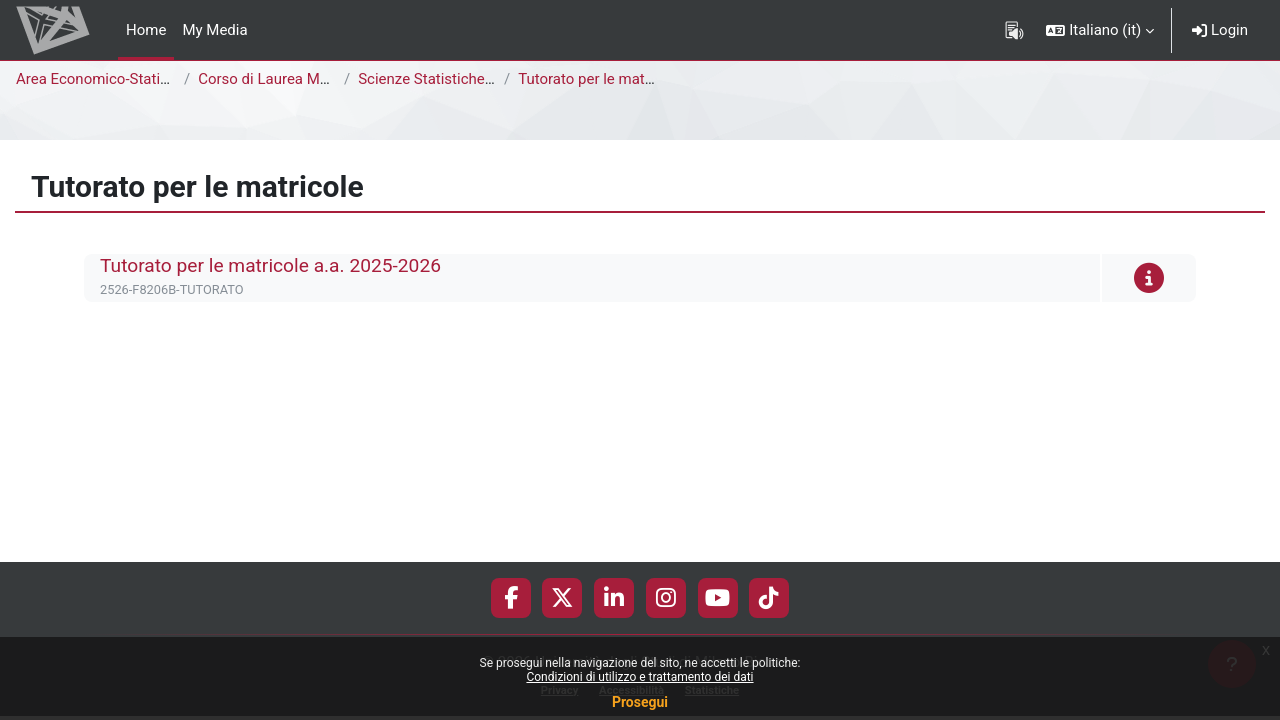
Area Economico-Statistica (104, 79)
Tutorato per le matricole (599, 79)
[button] (1100, 30)
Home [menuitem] (146, 30)
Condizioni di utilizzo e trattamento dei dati (639, 677)
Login (1220, 30)
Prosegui (640, 702)
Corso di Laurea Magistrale (287, 79)
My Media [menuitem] (214, 30)
